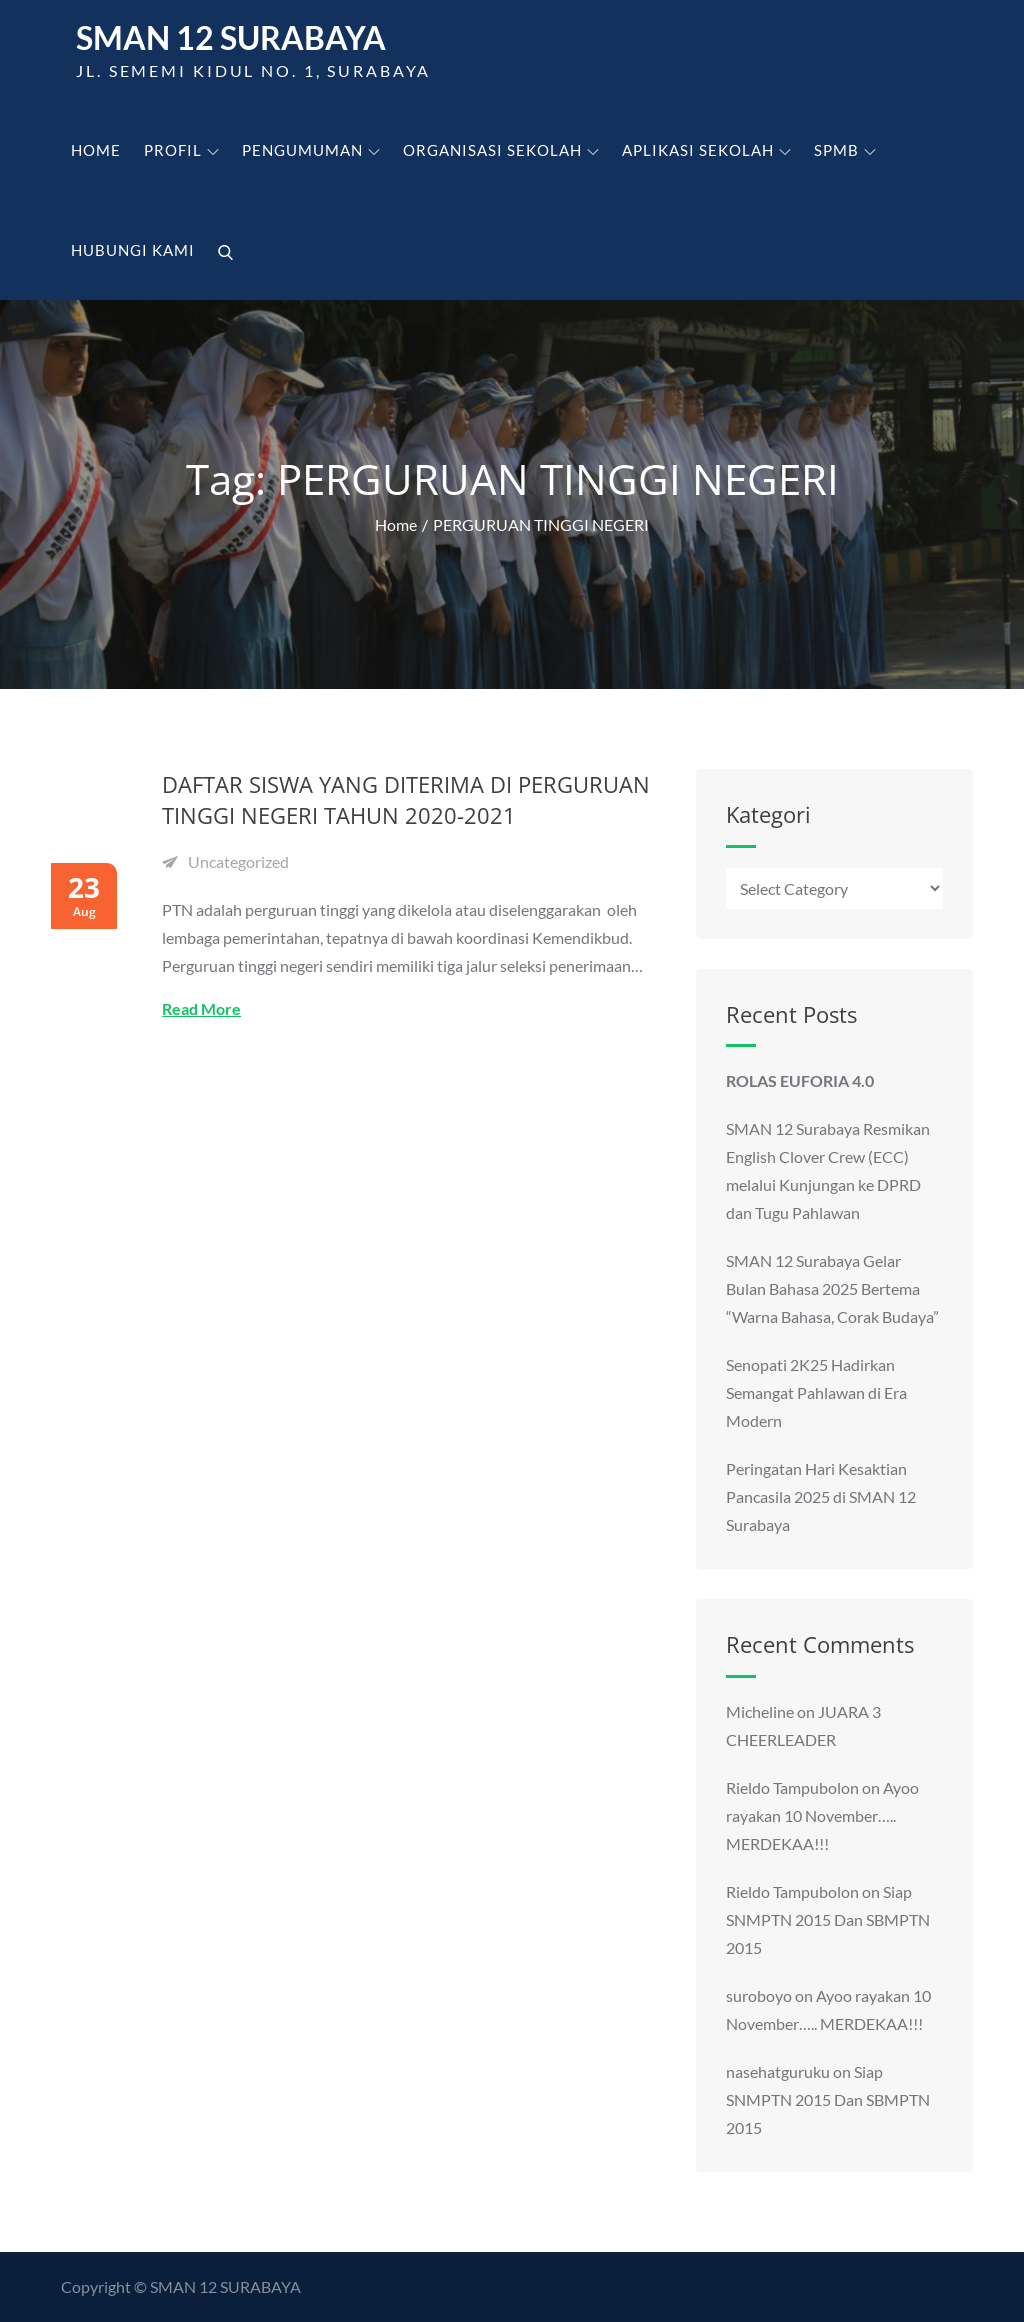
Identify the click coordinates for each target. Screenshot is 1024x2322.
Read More (201, 1008)
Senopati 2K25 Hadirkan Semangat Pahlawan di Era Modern (816, 1392)
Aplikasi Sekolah (706, 150)
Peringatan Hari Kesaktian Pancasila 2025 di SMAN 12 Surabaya (821, 1496)
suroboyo (759, 1995)
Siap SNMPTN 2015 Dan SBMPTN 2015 (828, 1919)
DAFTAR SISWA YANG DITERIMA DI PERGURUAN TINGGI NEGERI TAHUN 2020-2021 (406, 799)
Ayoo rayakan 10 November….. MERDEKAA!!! (822, 1815)
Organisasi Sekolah (501, 150)
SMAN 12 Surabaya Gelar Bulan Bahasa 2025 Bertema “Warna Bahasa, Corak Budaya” (832, 1288)
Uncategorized (238, 861)
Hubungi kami (133, 250)
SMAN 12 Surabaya (231, 37)
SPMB (845, 150)
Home (96, 150)
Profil (181, 150)
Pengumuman (311, 150)
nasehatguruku (778, 2071)
